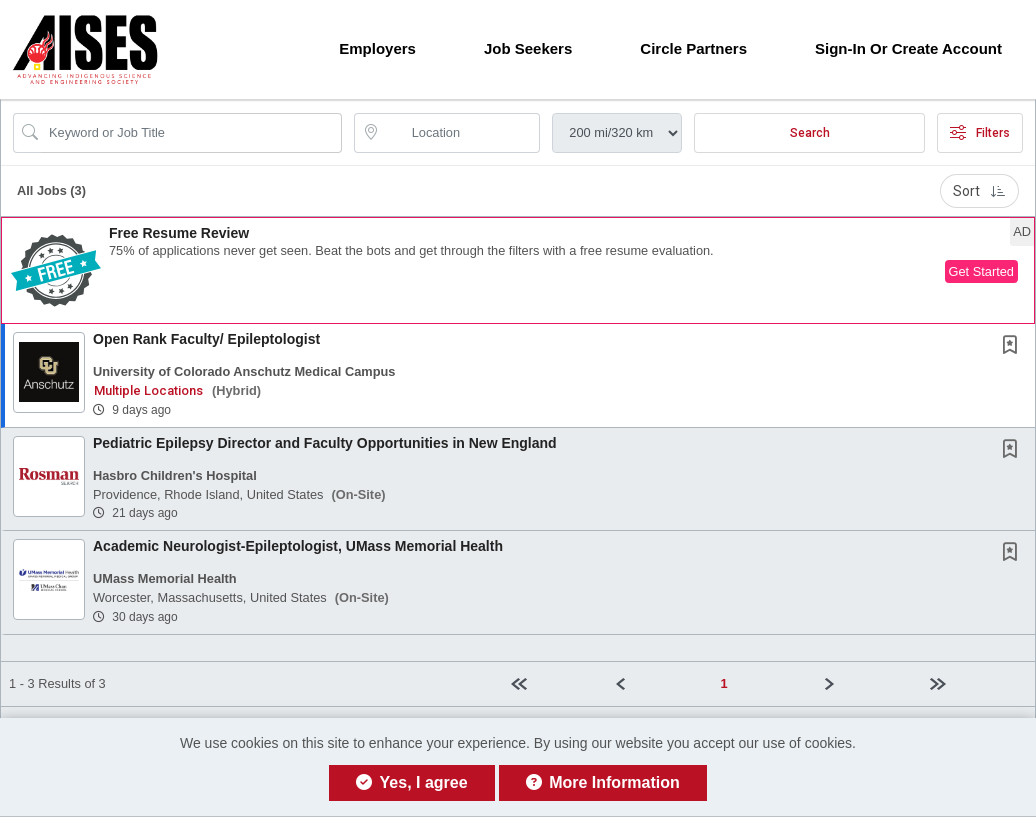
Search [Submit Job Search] (810, 133)
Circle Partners (693, 48)
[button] (518, 270)
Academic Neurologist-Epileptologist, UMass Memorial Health (298, 546)
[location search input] (461, 133)
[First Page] (554, 684)
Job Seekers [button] (528, 48)
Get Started (981, 271)
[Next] (869, 684)
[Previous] (659, 684)
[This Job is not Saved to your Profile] (1014, 347)
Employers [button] (377, 48)
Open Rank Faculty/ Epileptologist (206, 339)
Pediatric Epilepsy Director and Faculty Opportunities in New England (325, 443)
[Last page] (974, 684)
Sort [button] (979, 191)
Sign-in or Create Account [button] (908, 48)
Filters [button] (980, 133)
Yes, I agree (411, 782)
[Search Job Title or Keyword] (191, 133)
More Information (603, 782)
